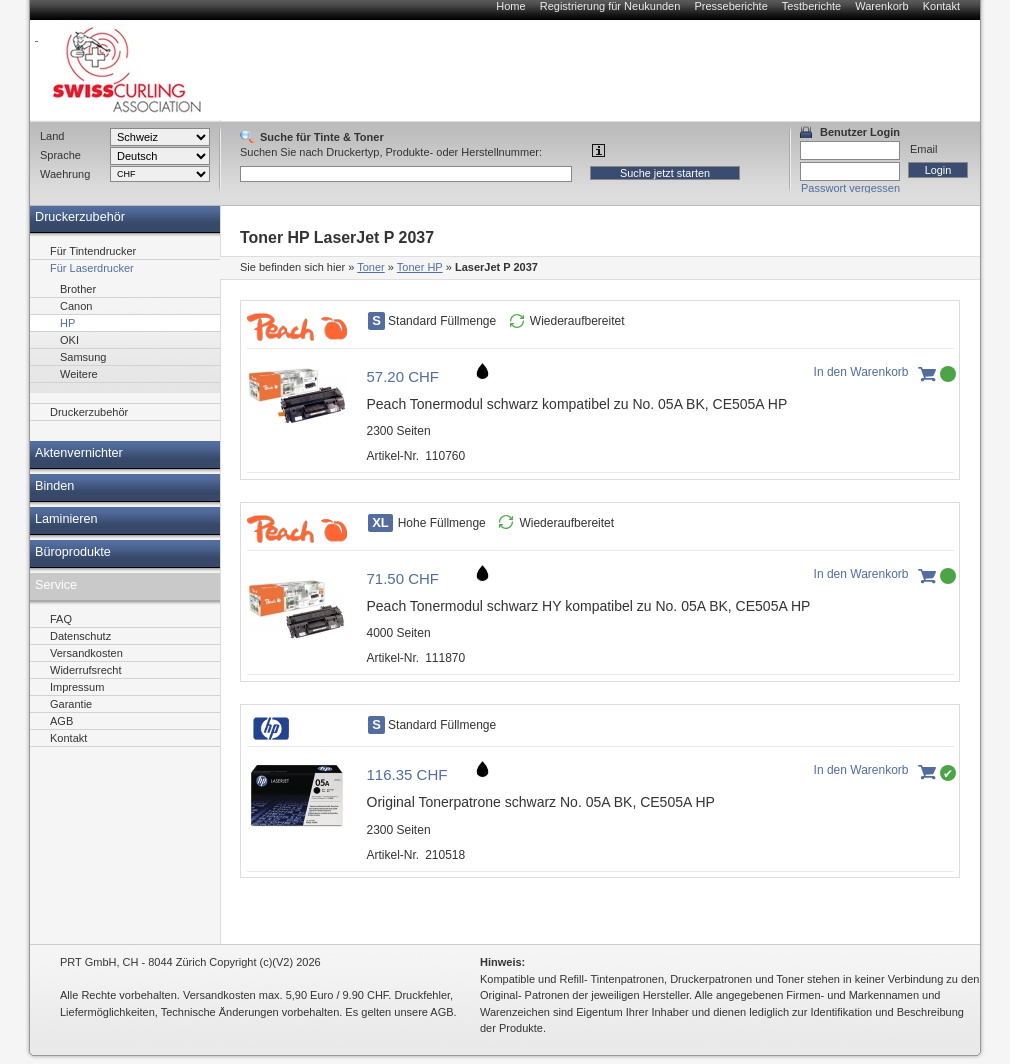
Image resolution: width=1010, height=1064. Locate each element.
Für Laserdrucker (92, 268)
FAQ (61, 619)
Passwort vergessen (850, 188)
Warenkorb (881, 6)
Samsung (83, 357)
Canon (76, 306)
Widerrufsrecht (86, 670)
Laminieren (66, 519)
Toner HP (420, 267)
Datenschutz (80, 636)
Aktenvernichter (79, 453)
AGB (61, 721)
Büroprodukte (73, 552)
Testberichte (811, 6)
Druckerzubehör (80, 217)
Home (510, 6)
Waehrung (65, 174)
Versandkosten (86, 653)
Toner (371, 267)
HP (67, 323)
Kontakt (941, 6)
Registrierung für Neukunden (610, 6)
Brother (78, 289)
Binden (54, 486)
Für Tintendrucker (93, 251)
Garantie (71, 704)
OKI (69, 340)
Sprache (60, 155)
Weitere (79, 374)
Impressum (77, 687)
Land (52, 136)
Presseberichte (730, 6)
